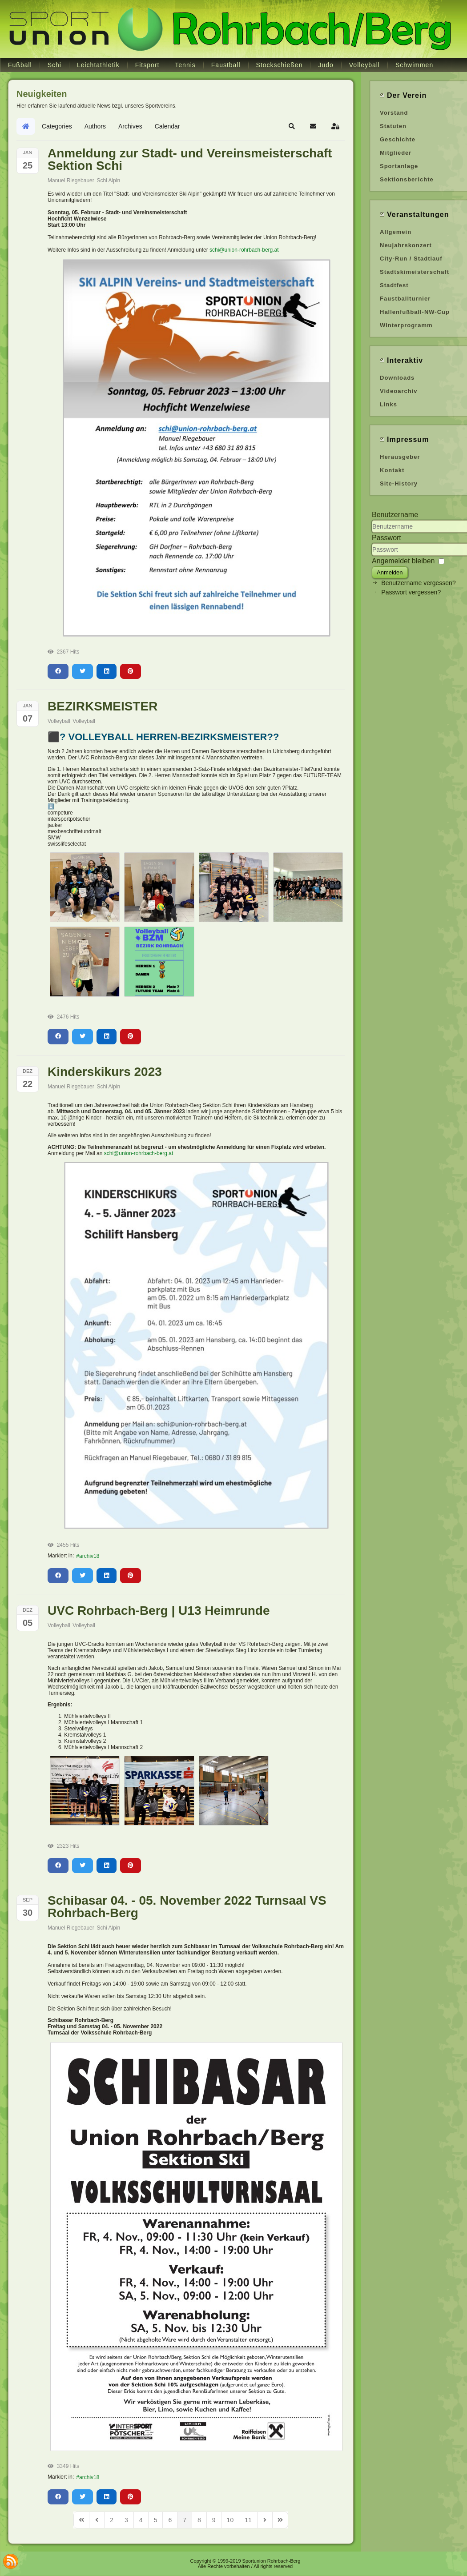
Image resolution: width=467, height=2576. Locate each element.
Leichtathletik (98, 64)
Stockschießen (279, 64)
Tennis (185, 64)
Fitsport (147, 64)
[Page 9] (213, 2520)
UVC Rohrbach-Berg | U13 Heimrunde (159, 1610)
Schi (54, 64)
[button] (292, 126)
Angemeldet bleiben (403, 561)
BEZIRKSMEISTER (102, 706)
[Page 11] (248, 2520)
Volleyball (364, 64)
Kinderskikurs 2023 (105, 1072)
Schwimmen (414, 64)
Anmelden (390, 572)
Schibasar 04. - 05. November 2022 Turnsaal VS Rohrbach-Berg (187, 1907)
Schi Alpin (108, 180)
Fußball (20, 64)
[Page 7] (184, 2520)
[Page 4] (141, 2520)
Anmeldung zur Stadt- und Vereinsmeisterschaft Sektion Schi (190, 159)
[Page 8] (199, 2520)
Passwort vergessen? (411, 592)
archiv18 (89, 1556)
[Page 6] (169, 2520)
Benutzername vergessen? (418, 582)
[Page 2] (111, 2520)
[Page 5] (155, 2520)
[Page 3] (126, 2520)
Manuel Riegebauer (71, 180)
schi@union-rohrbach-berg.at (244, 250)
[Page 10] (230, 2520)
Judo (325, 64)
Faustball (226, 64)
